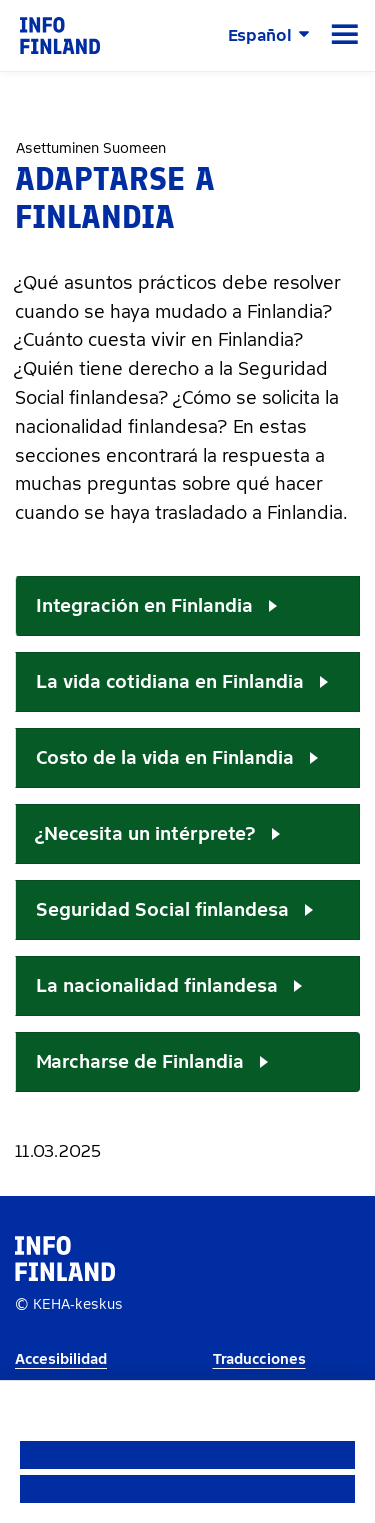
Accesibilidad (61, 1359)
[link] (60, 34)
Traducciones (259, 1359)
